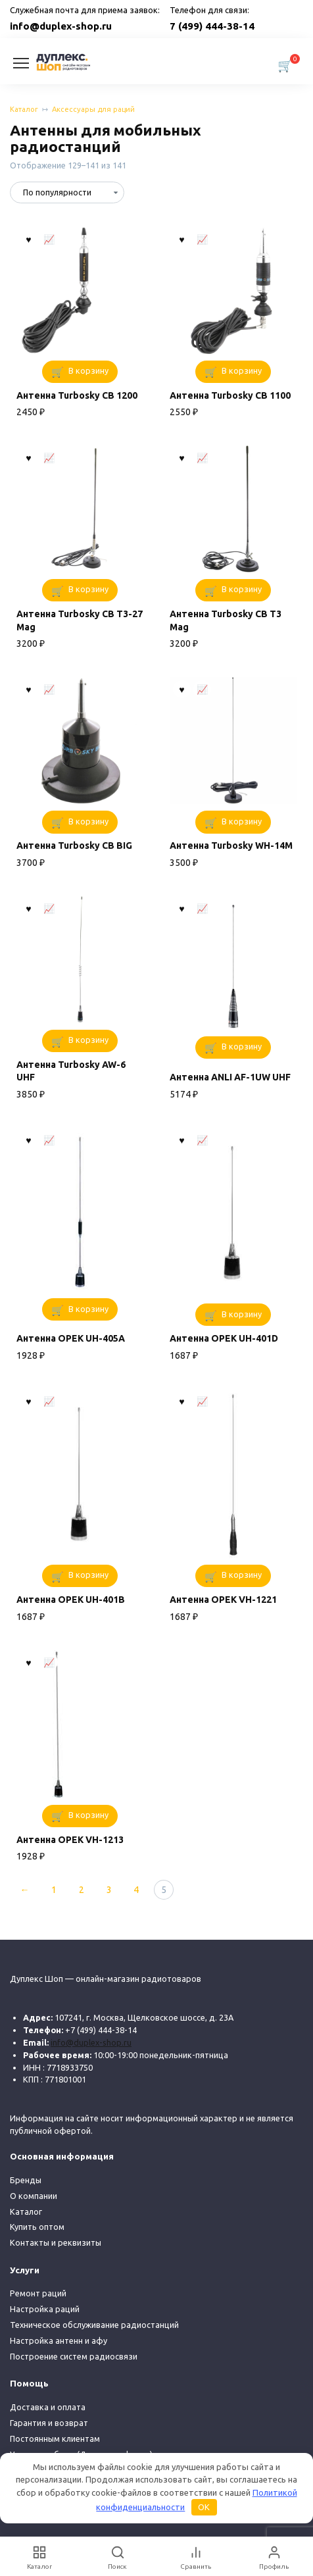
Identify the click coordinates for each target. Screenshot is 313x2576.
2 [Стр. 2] (81, 1889)
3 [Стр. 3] (109, 1889)
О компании (33, 2195)
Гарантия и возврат (49, 2422)
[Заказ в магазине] (67, 192)
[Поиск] (117, 2556)
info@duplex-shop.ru (61, 26)
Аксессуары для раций (93, 109)
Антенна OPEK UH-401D (224, 1338)
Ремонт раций (38, 2293)
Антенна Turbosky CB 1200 (76, 395)
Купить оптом (37, 2226)
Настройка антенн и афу (58, 2340)
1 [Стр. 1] (54, 1889)
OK (204, 2507)
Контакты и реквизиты (55, 2242)
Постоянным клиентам (55, 2438)
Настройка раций (45, 2308)
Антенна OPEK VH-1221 (223, 1599)
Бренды (25, 2180)
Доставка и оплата (47, 2407)
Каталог (24, 109)
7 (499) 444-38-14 (212, 26)
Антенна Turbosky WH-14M (231, 845)
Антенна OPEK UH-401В (70, 1599)
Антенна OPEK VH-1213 (70, 1839)
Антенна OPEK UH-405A (70, 1338)
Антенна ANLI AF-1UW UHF (230, 1077)
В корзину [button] (88, 370)
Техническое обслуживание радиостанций (94, 2324)
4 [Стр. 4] (136, 1889)
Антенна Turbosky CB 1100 (230, 395)
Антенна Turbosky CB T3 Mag (225, 620)
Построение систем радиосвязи (73, 2356)
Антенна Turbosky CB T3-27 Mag (79, 620)
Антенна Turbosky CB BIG (74, 845)
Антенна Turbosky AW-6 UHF (71, 1071)
